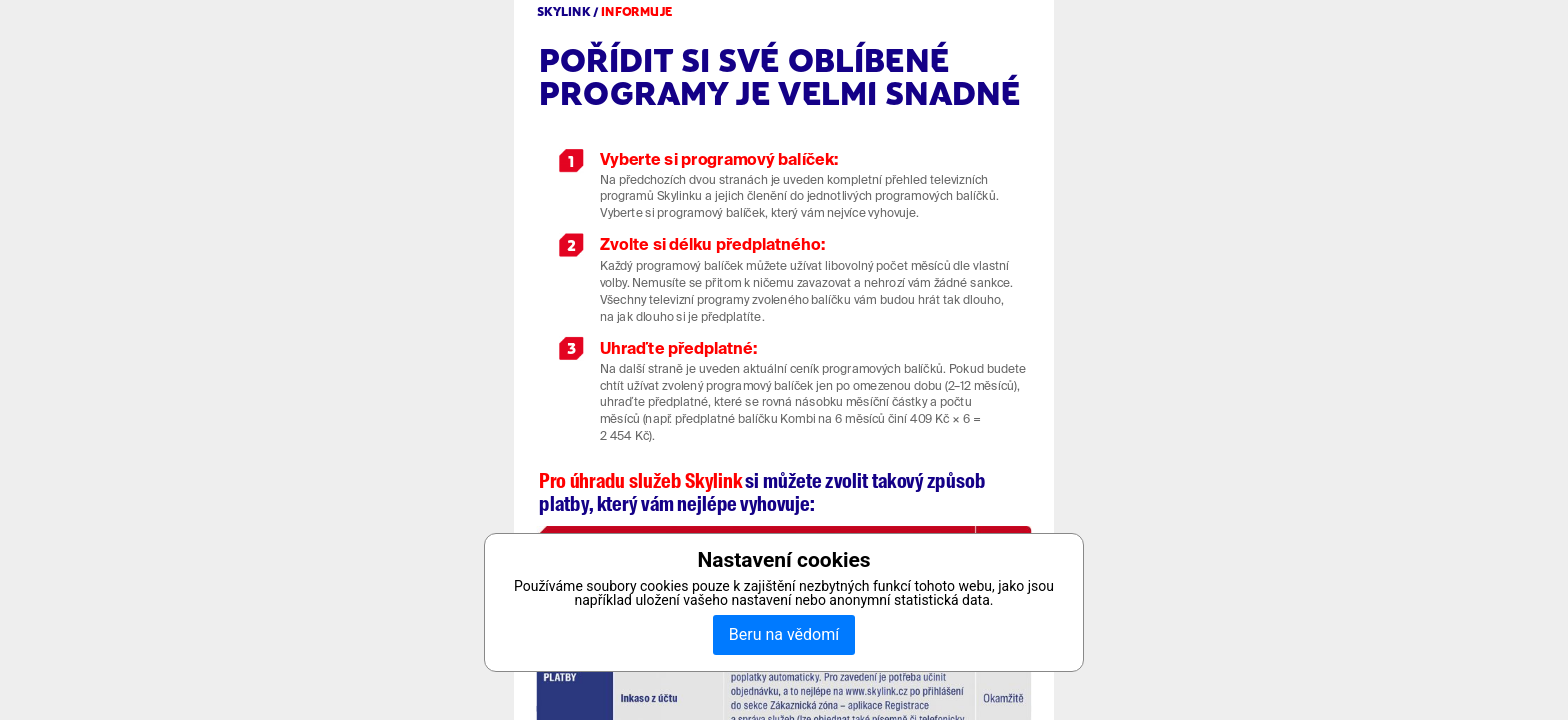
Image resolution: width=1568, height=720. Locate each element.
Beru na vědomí (784, 634)
